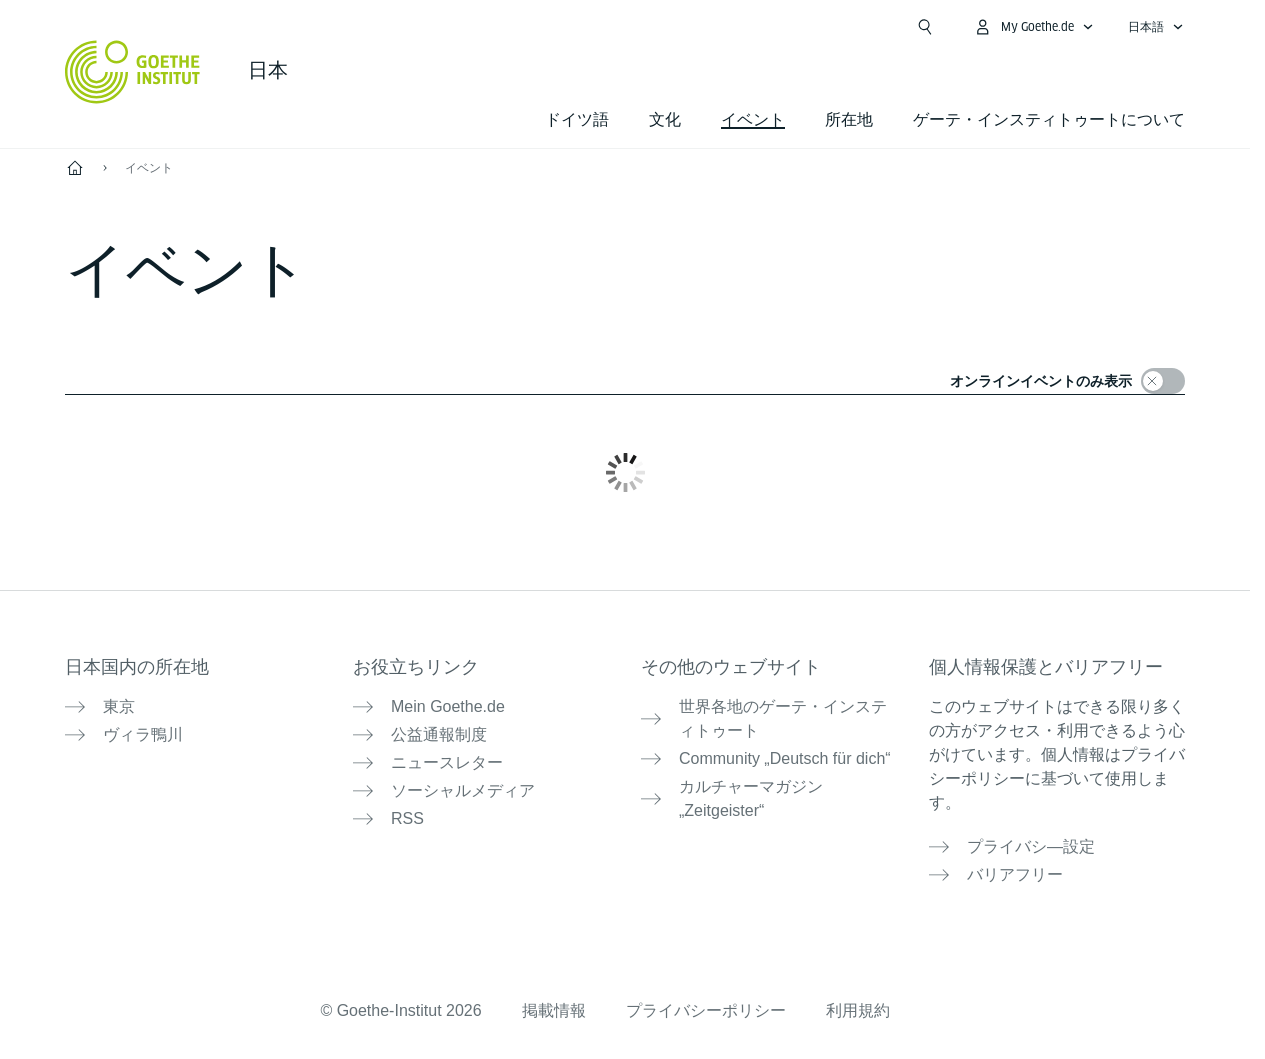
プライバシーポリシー (706, 1010)
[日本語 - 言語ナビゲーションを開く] (1156, 27)
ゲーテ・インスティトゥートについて (1049, 119)
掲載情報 (554, 1010)
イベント (149, 168)
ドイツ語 (577, 119)
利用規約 (858, 1010)
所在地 (849, 119)
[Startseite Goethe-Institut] (132, 72)
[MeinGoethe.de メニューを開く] (1033, 27)
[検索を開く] (925, 27)
